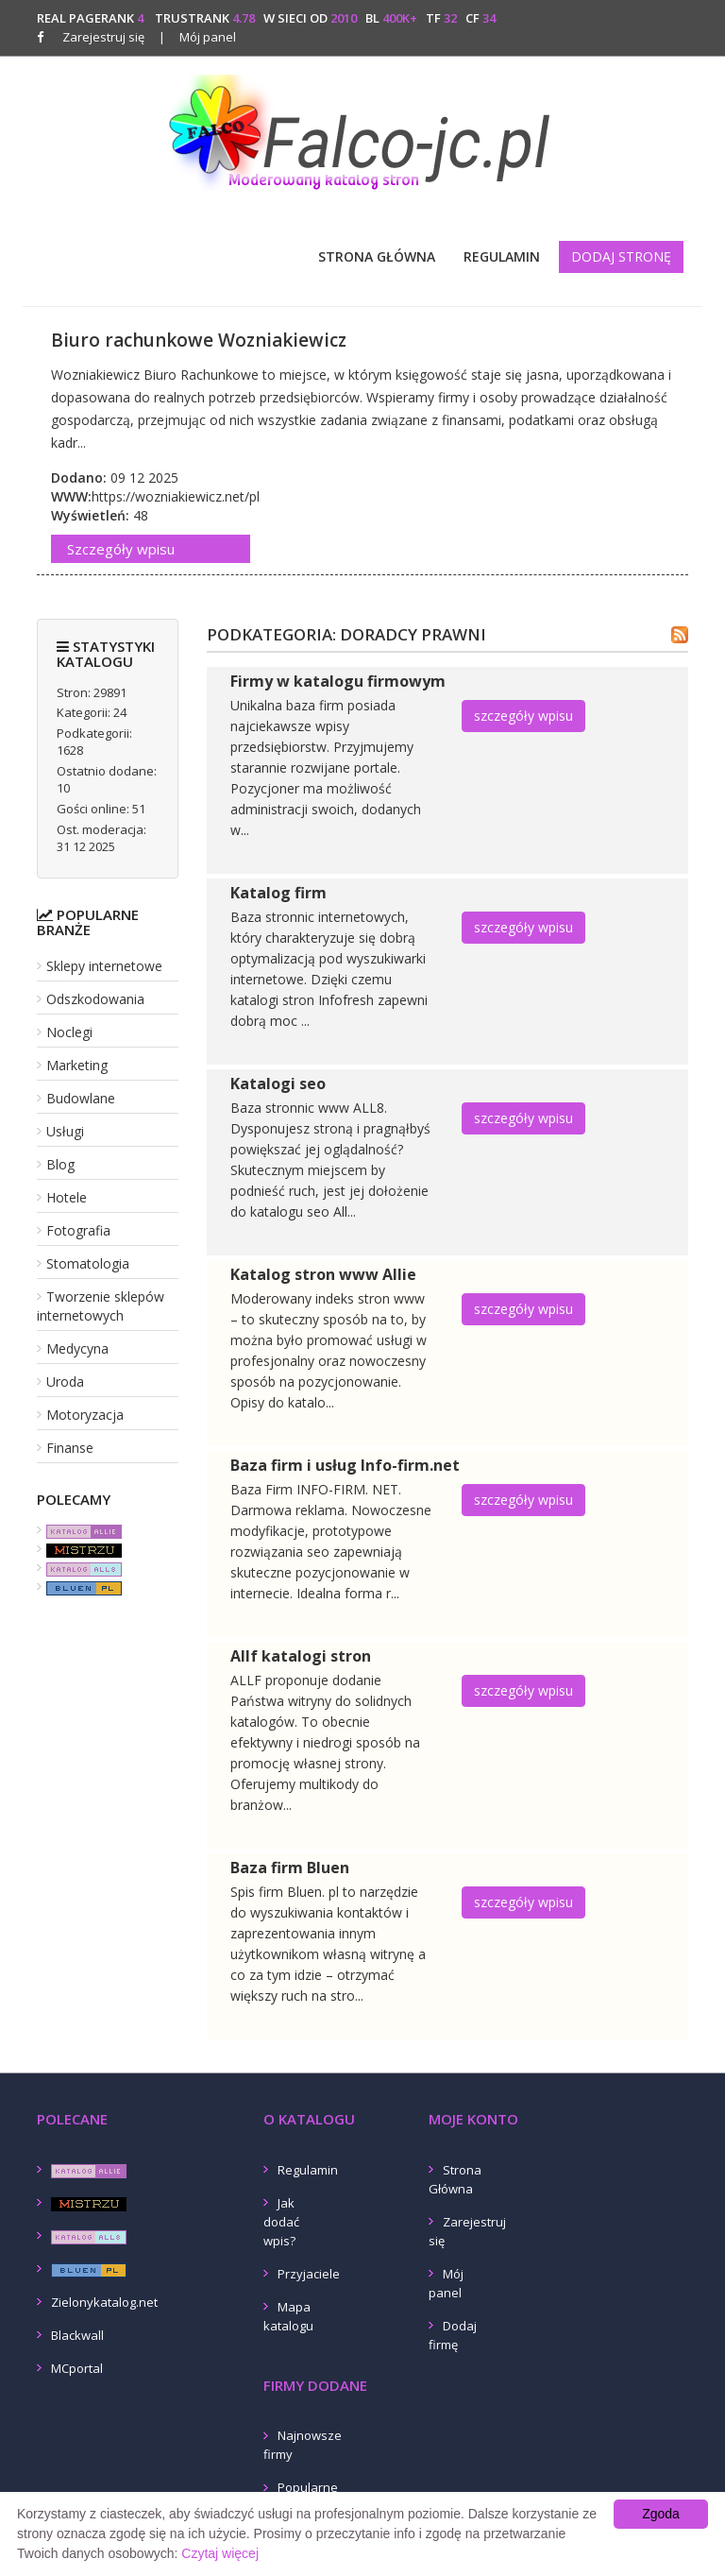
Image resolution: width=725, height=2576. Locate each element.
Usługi (65, 1131)
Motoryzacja (85, 1415)
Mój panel (197, 36)
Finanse (69, 1448)
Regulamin (502, 256)
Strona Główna (376, 256)
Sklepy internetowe (104, 966)
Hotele (66, 1197)
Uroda (65, 1381)
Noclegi (69, 1032)
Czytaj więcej (220, 2553)
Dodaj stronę (621, 256)
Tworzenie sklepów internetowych (100, 1306)
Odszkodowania (95, 999)
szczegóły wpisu (523, 716)
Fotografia (78, 1230)
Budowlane (80, 1098)
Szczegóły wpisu (121, 548)
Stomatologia (87, 1263)
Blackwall (77, 2335)
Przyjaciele (309, 2273)
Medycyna (77, 1348)
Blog (60, 1164)
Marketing (77, 1065)
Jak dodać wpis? (281, 2221)
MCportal (77, 2368)
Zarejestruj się (103, 36)
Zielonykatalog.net (104, 2302)
